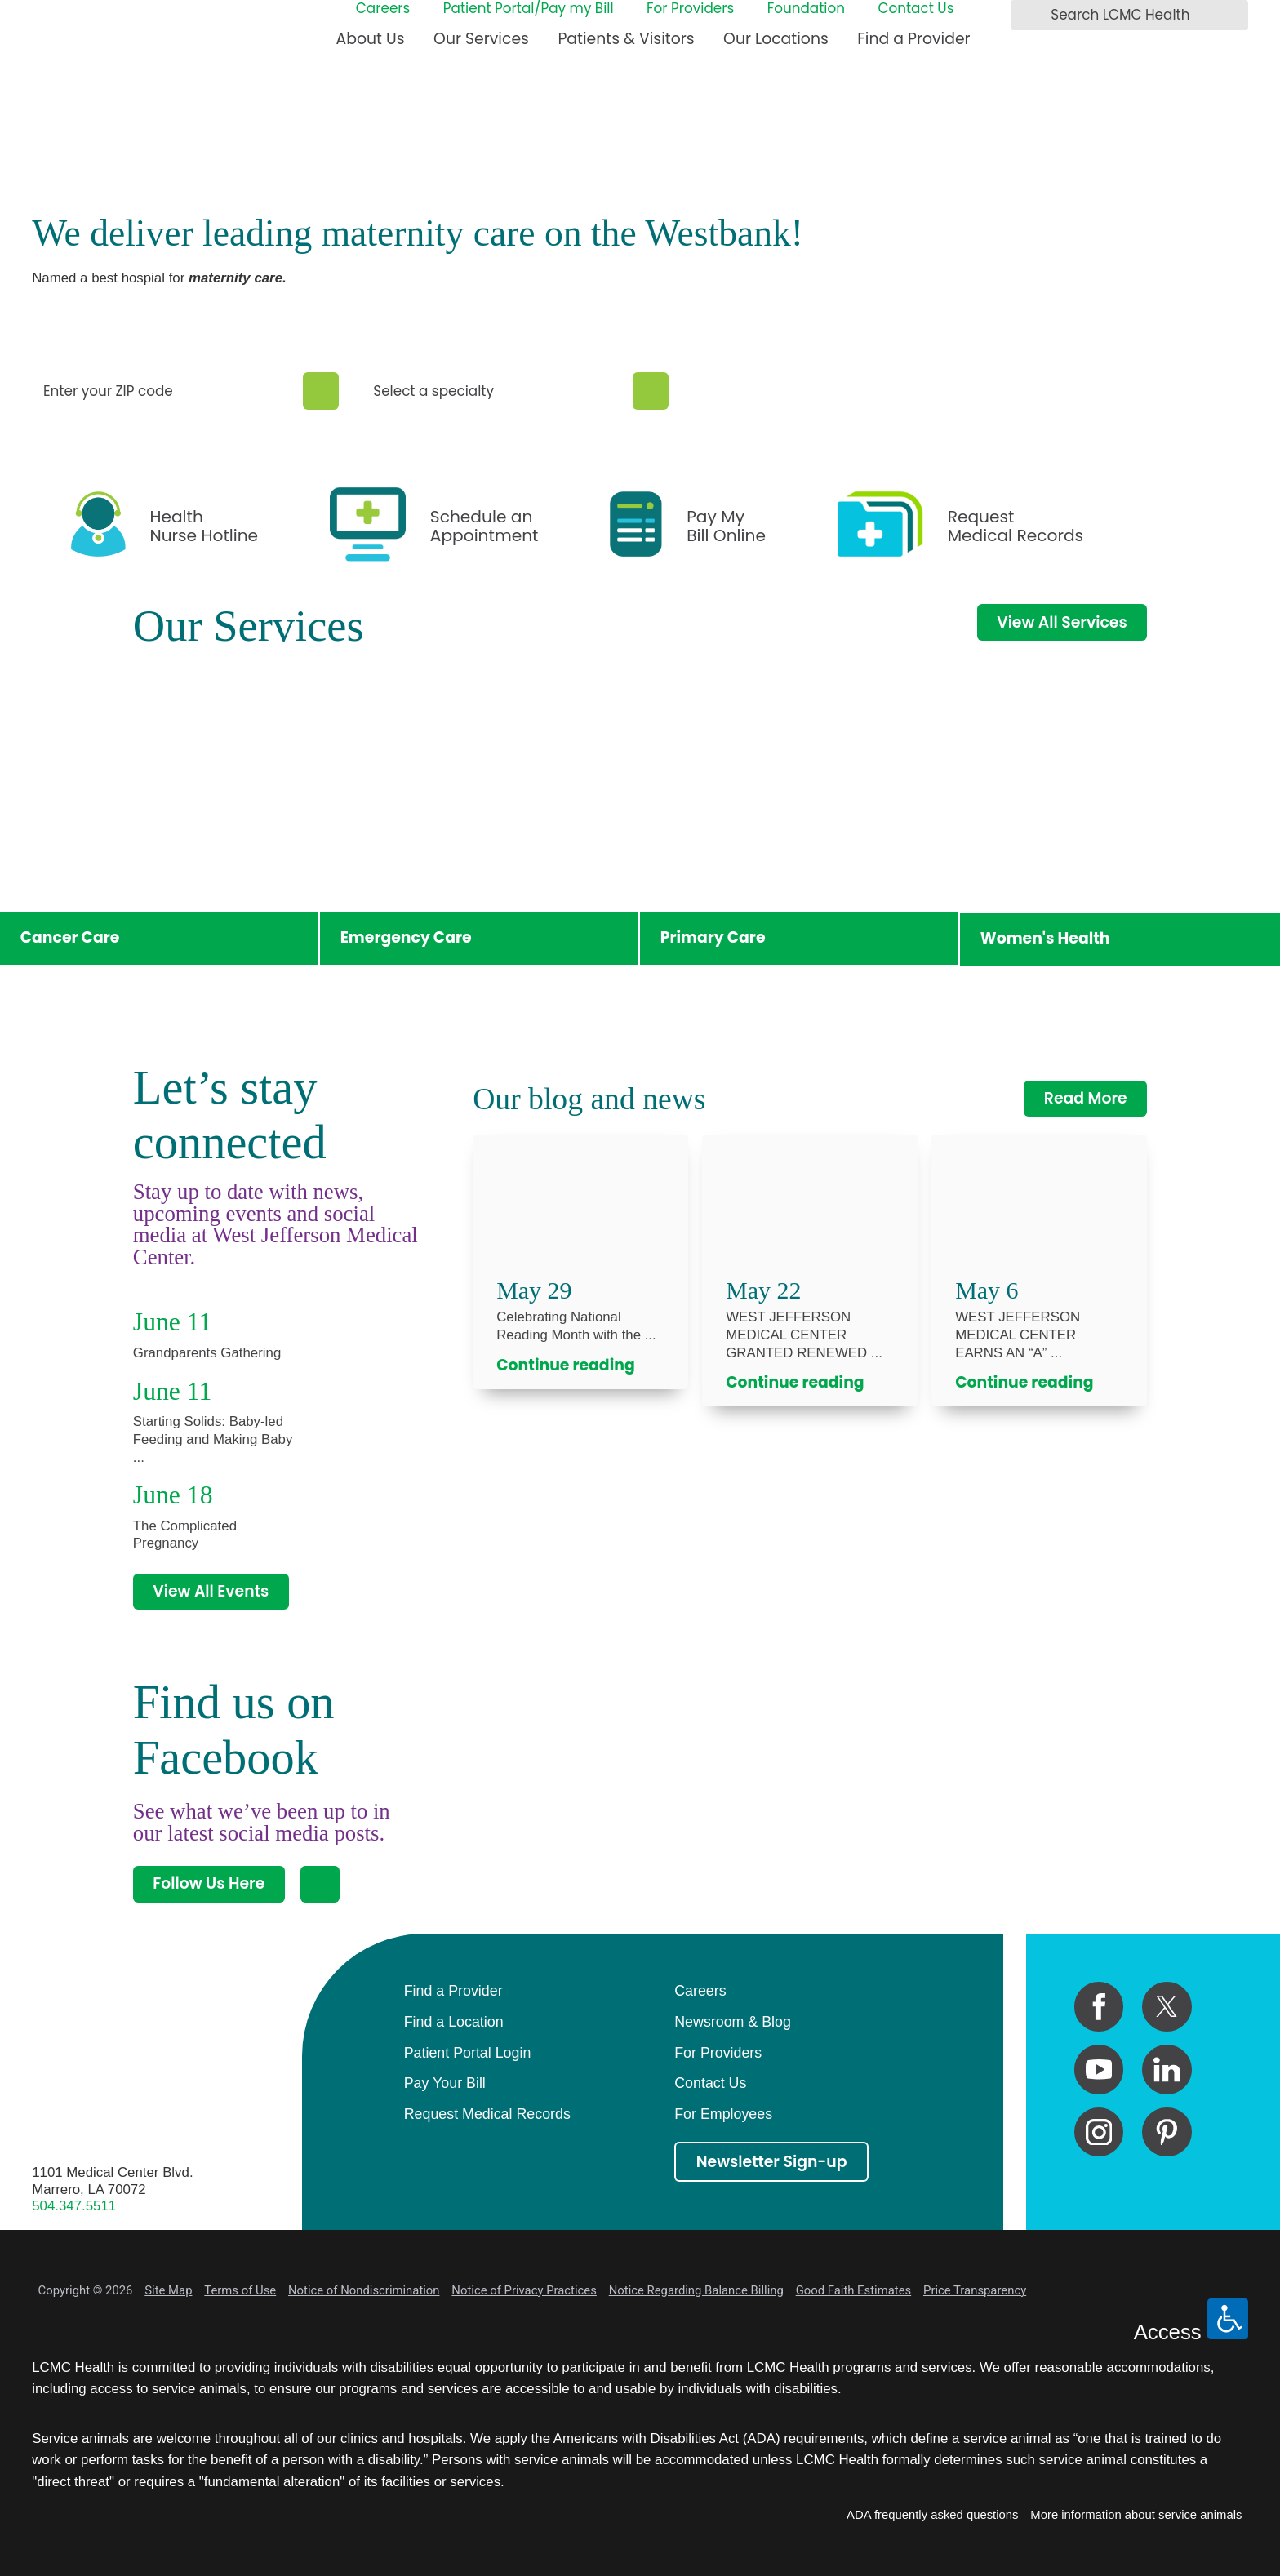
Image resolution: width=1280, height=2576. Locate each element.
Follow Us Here (208, 1883)
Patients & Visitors (626, 39)
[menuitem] (370, 46)
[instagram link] (1099, 2132)
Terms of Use (240, 2290)
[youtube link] (1099, 2069)
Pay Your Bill (445, 2083)
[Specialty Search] (651, 390)
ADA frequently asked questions (932, 2514)
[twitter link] (1167, 2007)
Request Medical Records (487, 2114)
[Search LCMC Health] (1028, 15)
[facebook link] (1099, 2007)
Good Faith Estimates (854, 2290)
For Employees (723, 2114)
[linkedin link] (1167, 2069)
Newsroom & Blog (732, 2022)
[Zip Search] (321, 390)
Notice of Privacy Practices (524, 2290)
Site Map (168, 2290)
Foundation (806, 9)
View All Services (1062, 622)
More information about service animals (1136, 2514)
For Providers (690, 9)
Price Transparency (974, 2290)
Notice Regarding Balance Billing (696, 2290)
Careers (383, 9)
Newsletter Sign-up (771, 2162)
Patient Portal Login (467, 2053)
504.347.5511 (74, 2206)
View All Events (211, 1591)
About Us (370, 39)
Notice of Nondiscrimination (363, 2290)
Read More (1085, 1098)
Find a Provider (913, 39)
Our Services (481, 39)
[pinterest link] (1167, 2132)
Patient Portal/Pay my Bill (528, 9)
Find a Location (454, 2022)
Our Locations (776, 39)
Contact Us (915, 9)
